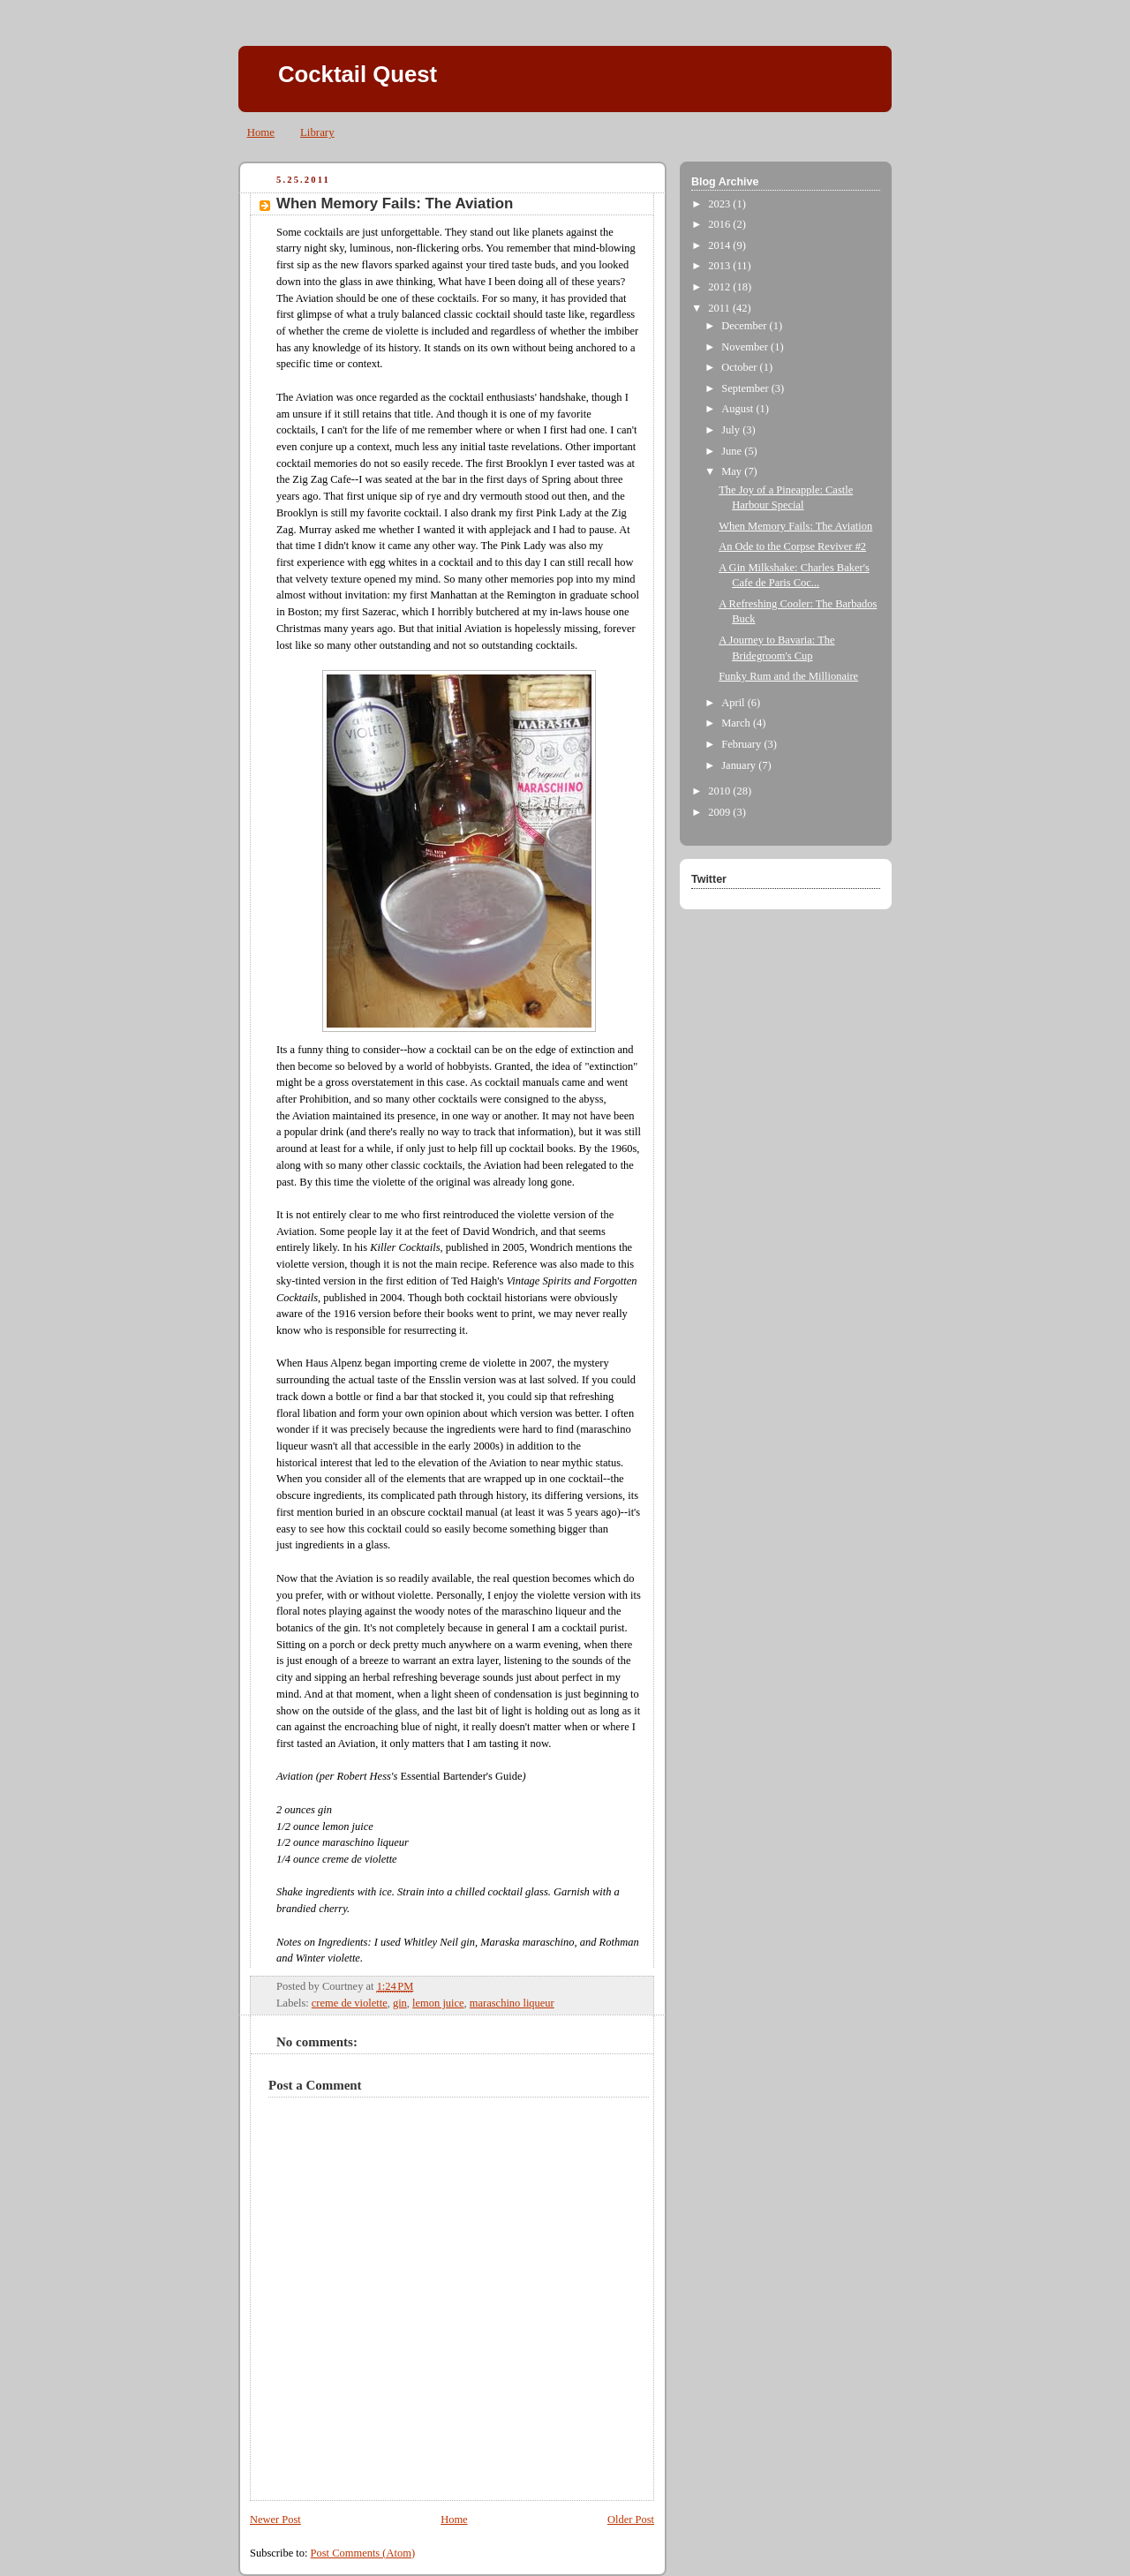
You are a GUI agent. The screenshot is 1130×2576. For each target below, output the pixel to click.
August (738, 409)
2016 (720, 224)
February (742, 744)
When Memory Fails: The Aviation (394, 203)
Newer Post (275, 2519)
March (737, 723)
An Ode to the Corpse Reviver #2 (792, 546)
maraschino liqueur (512, 2003)
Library (317, 132)
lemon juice (438, 2003)
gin (400, 2003)
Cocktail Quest (357, 74)
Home (261, 132)
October (740, 367)
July (731, 430)
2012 (720, 287)
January (739, 765)
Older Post (630, 2519)
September (746, 388)
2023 (720, 204)
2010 (720, 791)
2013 (720, 266)
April (734, 703)
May (732, 471)
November (746, 347)
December (745, 326)
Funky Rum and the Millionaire (788, 676)
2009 (720, 812)
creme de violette (350, 2003)
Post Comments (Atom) (363, 2553)
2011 (720, 308)
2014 (720, 245)
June (732, 451)
